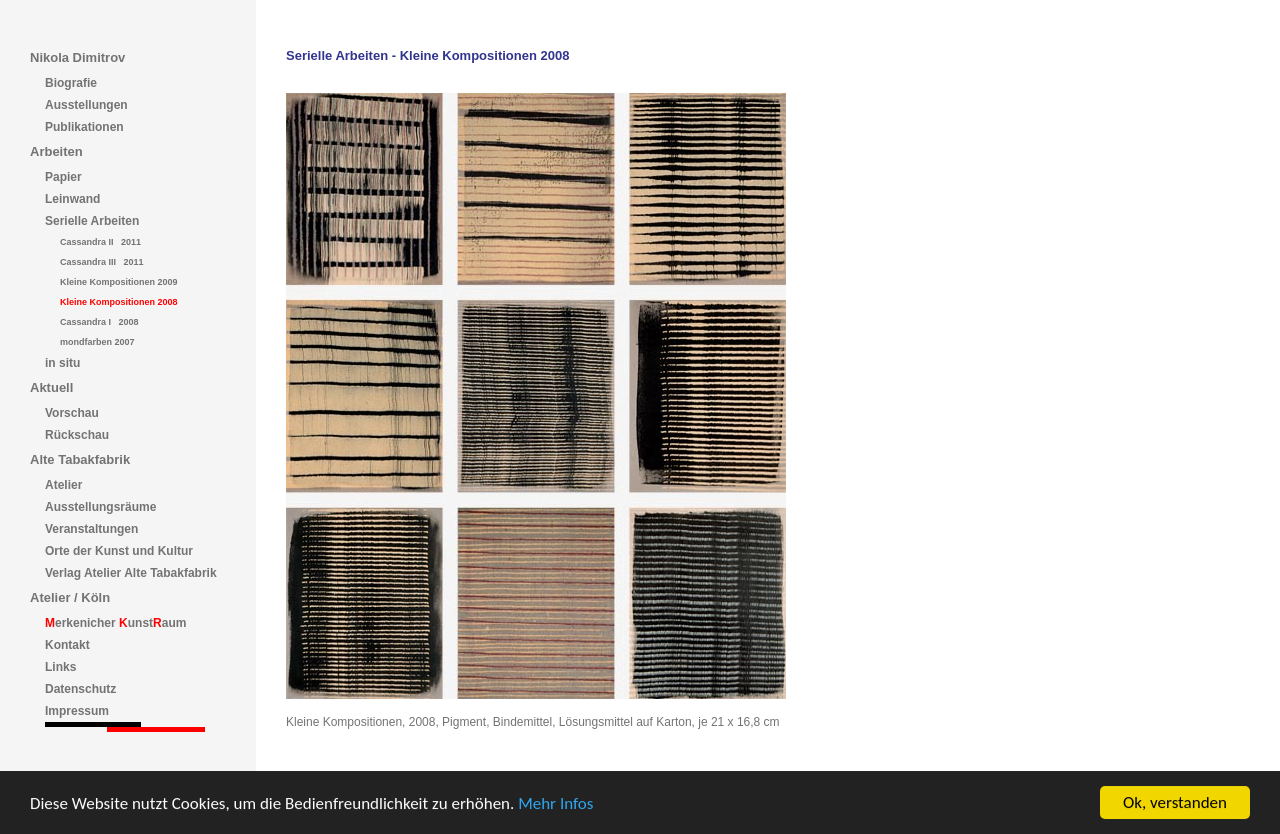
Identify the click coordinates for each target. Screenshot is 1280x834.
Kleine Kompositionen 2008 (119, 302)
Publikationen (84, 127)
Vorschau (72, 413)
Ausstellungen (86, 105)
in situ (62, 363)
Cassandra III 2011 (102, 262)
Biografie (71, 83)
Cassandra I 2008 (99, 322)
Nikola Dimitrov (77, 57)
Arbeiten (56, 151)
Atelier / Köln (70, 597)
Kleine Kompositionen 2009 (119, 282)
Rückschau (77, 435)
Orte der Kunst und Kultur (119, 551)
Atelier (63, 485)
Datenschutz (80, 689)
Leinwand (72, 199)
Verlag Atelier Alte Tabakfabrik (131, 573)
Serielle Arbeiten (92, 221)
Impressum (77, 711)
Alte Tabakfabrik (80, 459)
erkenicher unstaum (115, 623)
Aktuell (51, 387)
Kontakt (67, 645)
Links (60, 667)
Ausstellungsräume (100, 507)
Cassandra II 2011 (100, 242)
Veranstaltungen (91, 529)
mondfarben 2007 (97, 342)
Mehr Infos (555, 803)
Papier (63, 177)
